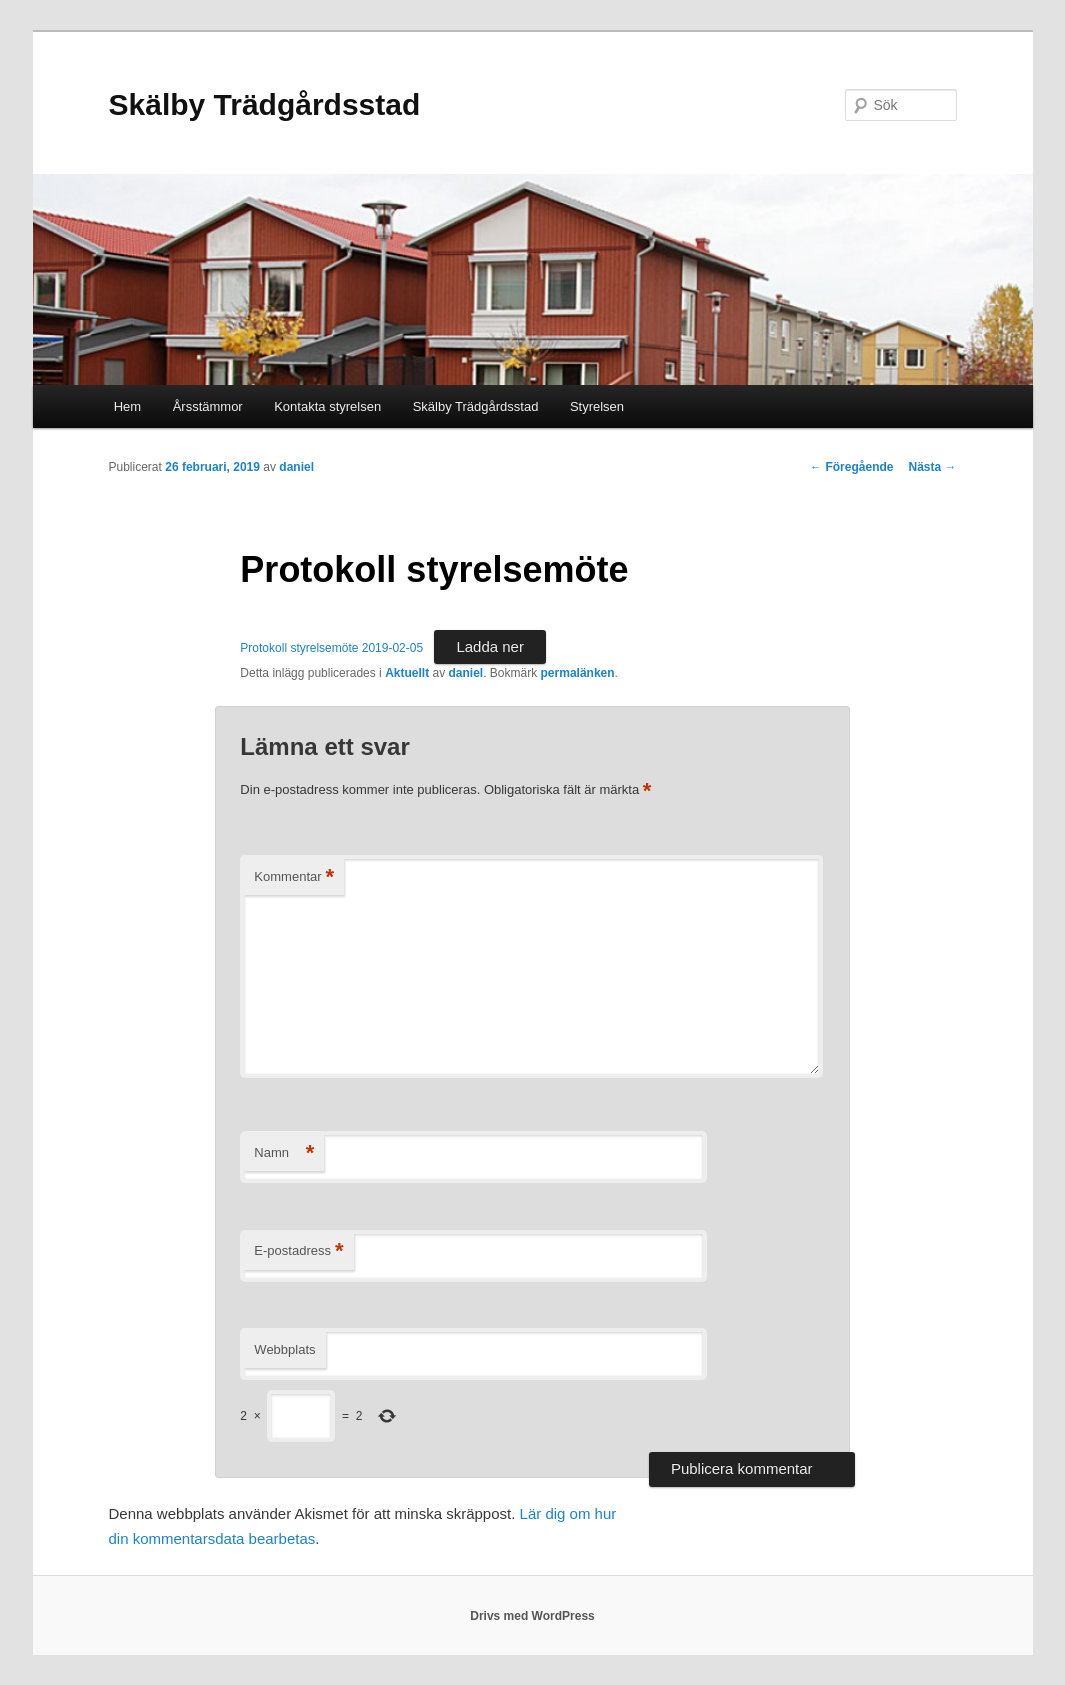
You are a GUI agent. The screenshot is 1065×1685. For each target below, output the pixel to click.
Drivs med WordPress (532, 1616)
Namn (284, 1153)
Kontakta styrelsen (327, 406)
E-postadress (298, 1251)
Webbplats (284, 1349)
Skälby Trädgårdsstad (265, 104)
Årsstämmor (208, 406)
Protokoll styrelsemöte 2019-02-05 (331, 648)
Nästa (932, 467)
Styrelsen (597, 406)
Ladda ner (490, 646)
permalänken (578, 673)
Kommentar (294, 877)
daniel (296, 467)
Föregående (851, 467)
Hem (127, 406)
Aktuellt (407, 673)
